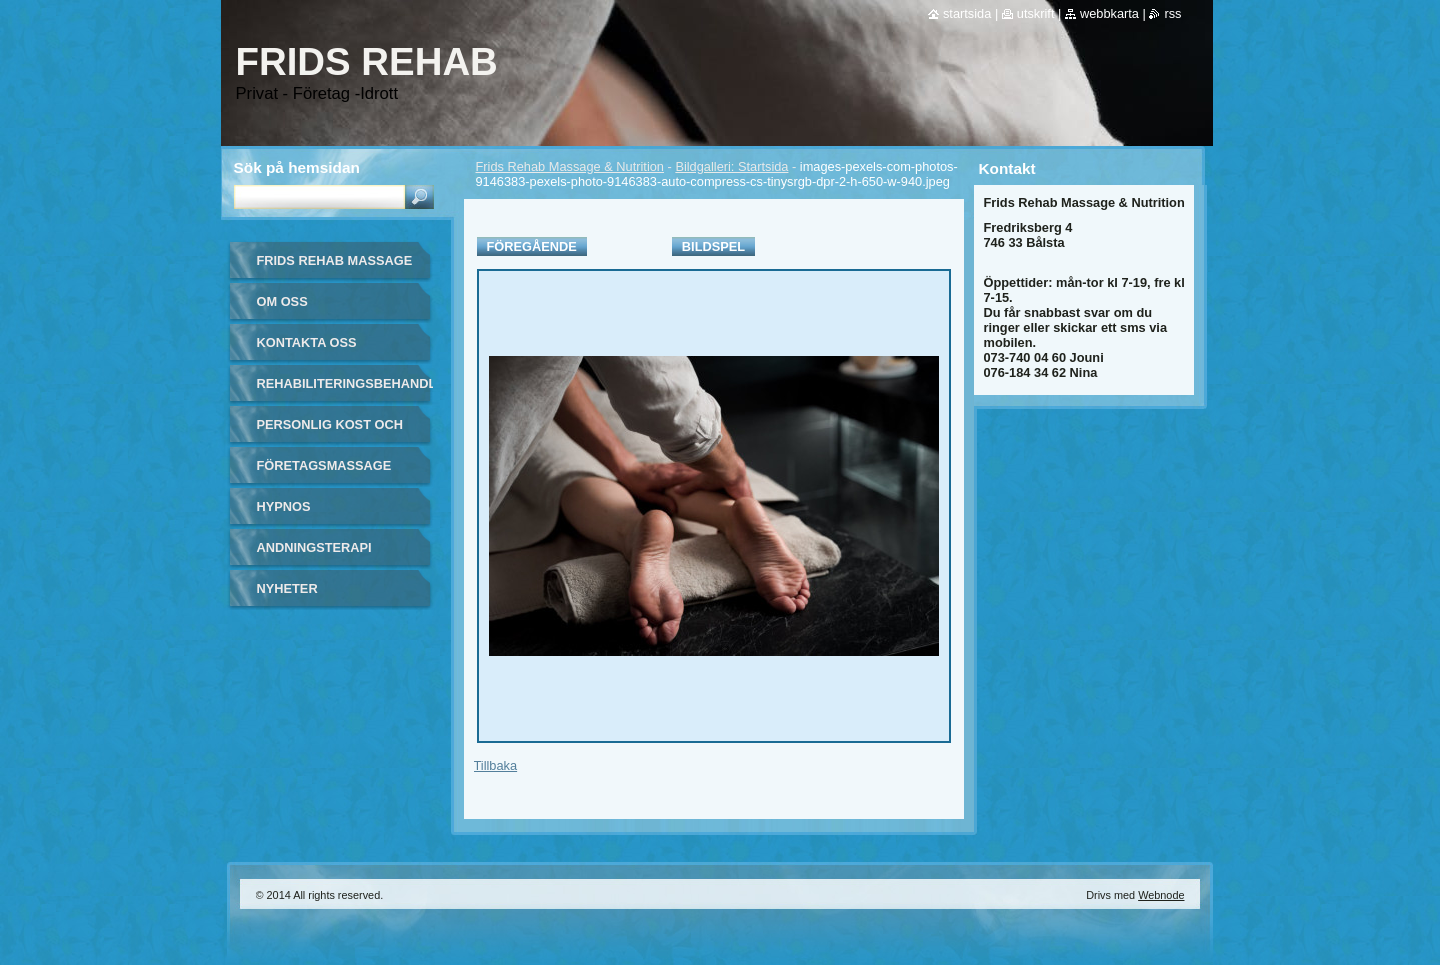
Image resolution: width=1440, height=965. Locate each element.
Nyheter (287, 588)
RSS (1172, 13)
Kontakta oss (307, 342)
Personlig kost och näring (330, 431)
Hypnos (284, 506)
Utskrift (1036, 13)
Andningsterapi (314, 547)
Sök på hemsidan (297, 167)
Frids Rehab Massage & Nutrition (570, 166)
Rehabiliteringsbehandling (345, 383)
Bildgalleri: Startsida (731, 166)
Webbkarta (1109, 13)
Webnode (1161, 895)
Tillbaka (496, 765)
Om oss (282, 301)
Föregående (532, 246)
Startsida (967, 13)
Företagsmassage (324, 465)
